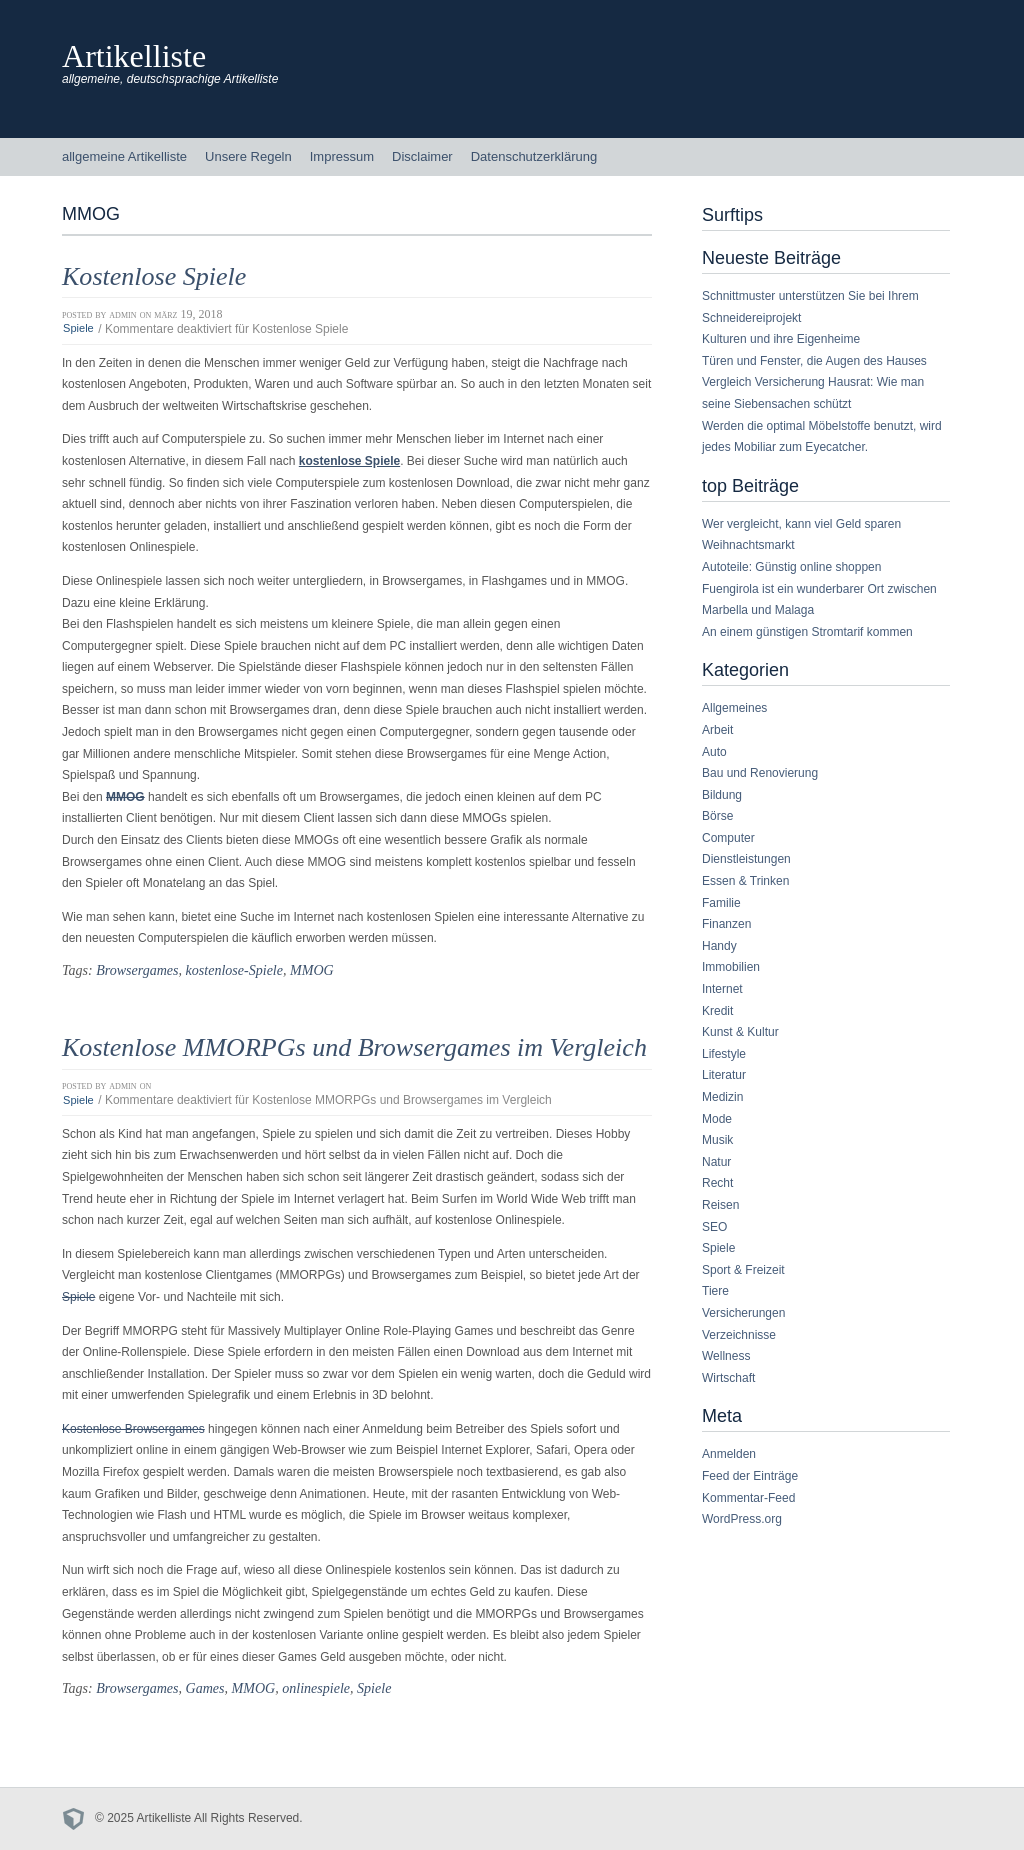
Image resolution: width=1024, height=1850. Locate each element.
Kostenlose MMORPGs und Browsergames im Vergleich (354, 1047)
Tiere (715, 1291)
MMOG (312, 970)
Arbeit (717, 730)
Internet (722, 989)
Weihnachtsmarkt (748, 545)
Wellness (726, 1356)
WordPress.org (742, 1519)
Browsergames (137, 970)
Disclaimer (422, 156)
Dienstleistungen (746, 859)
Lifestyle (724, 1054)
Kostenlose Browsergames (133, 1429)
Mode (717, 1119)
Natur (716, 1162)
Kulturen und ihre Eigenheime (781, 339)
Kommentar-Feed (748, 1498)
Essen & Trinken (745, 881)
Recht (717, 1183)
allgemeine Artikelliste (124, 156)
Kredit (717, 1011)
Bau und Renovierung (760, 773)
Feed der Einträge (750, 1476)
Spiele (78, 329)
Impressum (342, 156)
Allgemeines (734, 708)
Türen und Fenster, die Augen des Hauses (814, 361)
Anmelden (729, 1454)
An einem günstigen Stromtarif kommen (807, 632)
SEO (714, 1227)
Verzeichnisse (739, 1335)
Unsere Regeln (248, 156)
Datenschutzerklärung (534, 156)
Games (205, 1688)
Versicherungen (743, 1313)
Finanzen (726, 924)
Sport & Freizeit (743, 1270)
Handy (719, 946)
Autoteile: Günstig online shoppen (791, 567)
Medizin (722, 1097)
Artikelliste (134, 56)
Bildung (722, 795)
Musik (717, 1140)
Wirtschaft (728, 1378)
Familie (721, 903)
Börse (717, 816)
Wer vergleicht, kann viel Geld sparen (801, 524)
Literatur (724, 1075)
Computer (728, 838)
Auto (714, 752)
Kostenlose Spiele (154, 276)
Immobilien (731, 967)
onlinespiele (316, 1688)
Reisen (720, 1205)
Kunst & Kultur (740, 1032)
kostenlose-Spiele (234, 970)
